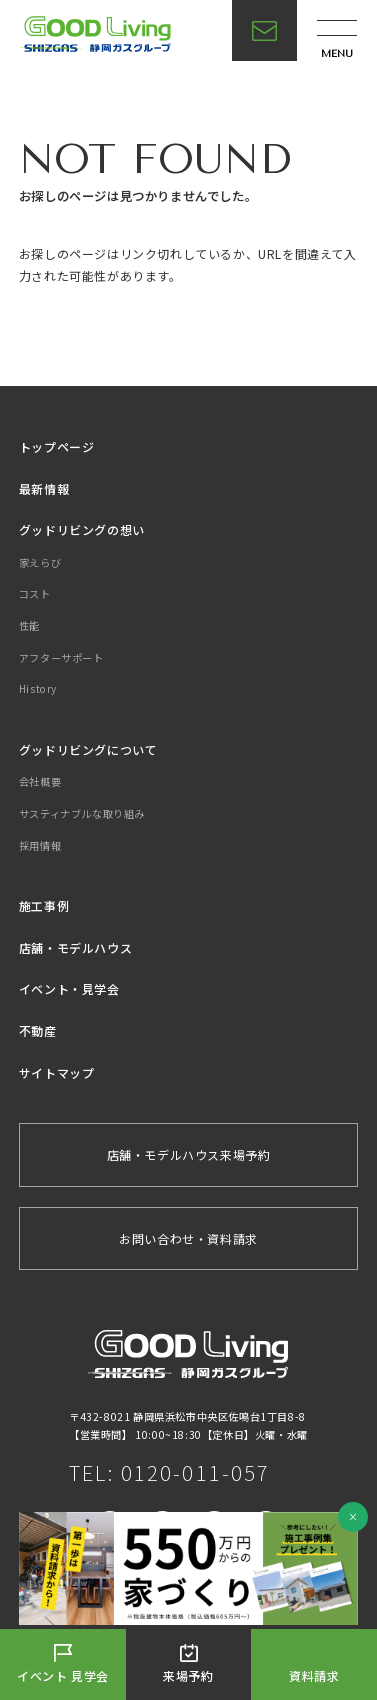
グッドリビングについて (88, 749)
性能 (29, 625)
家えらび (40, 562)
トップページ (57, 446)
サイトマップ (57, 1072)
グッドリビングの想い (82, 529)
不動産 (38, 1030)
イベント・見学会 (69, 988)
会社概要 (40, 781)
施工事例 (44, 905)
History (38, 688)
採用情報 (40, 845)
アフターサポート (61, 657)
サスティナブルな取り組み (82, 813)
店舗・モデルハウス (75, 947)
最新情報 (44, 488)
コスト (35, 593)
